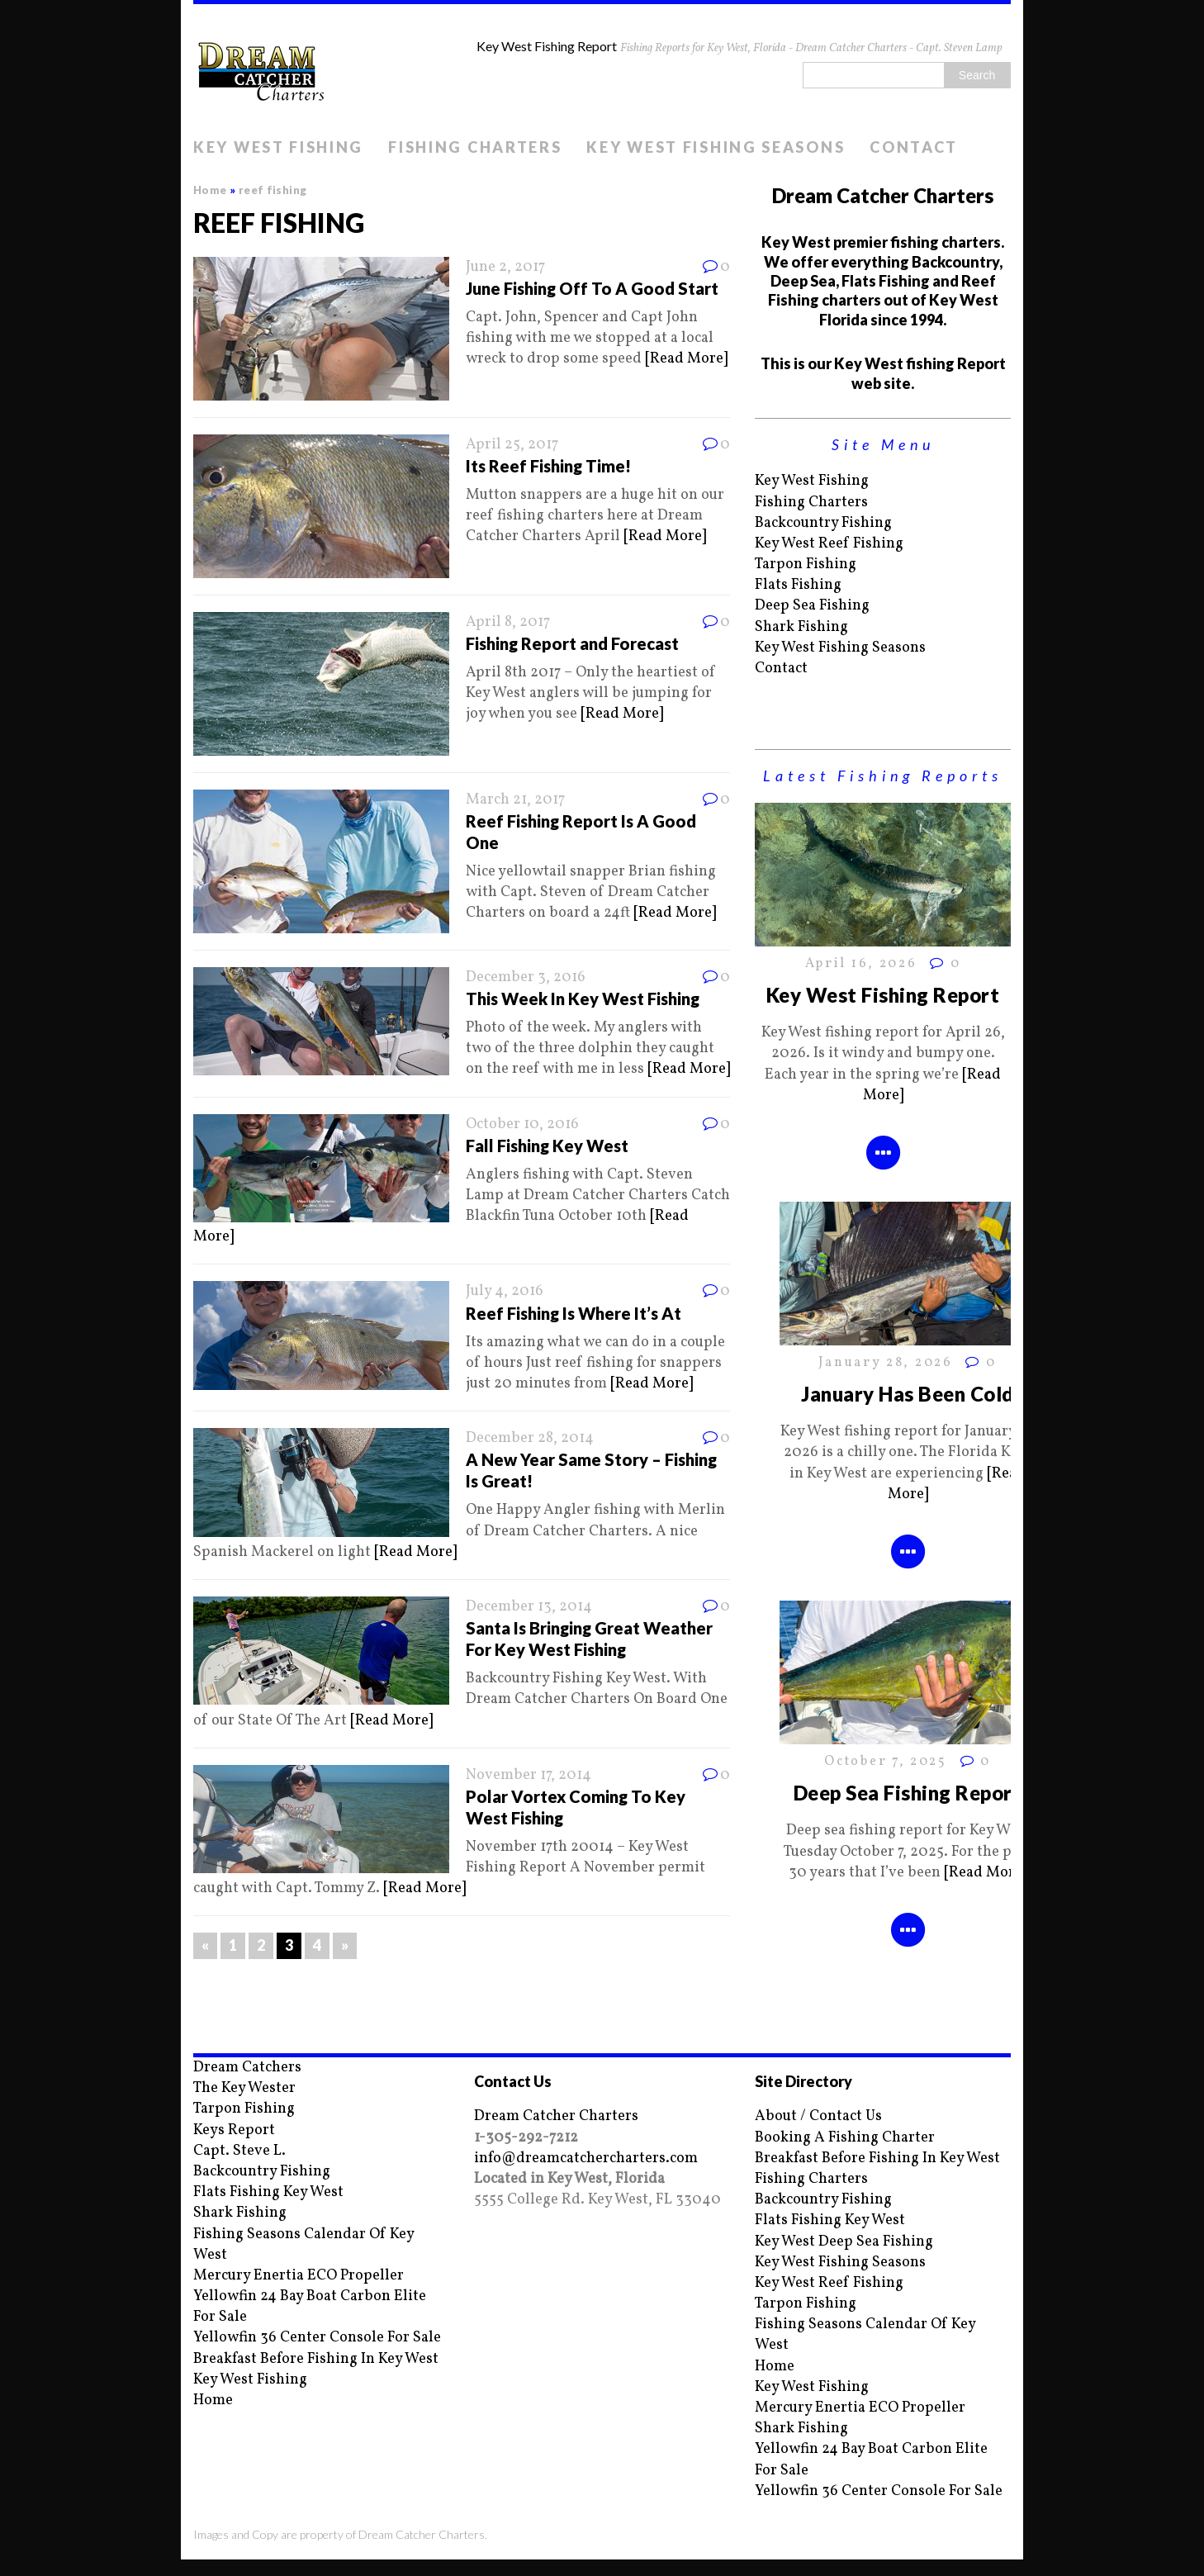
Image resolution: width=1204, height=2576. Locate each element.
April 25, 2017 (512, 444)
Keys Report (234, 2130)
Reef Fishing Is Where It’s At (573, 1313)
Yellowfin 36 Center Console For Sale (317, 2337)
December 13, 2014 (529, 1606)
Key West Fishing (278, 147)
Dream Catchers (247, 2067)
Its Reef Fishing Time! (548, 466)
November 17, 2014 (528, 1775)
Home (213, 2400)
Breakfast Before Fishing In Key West (315, 2359)
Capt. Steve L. (239, 2151)
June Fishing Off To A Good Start (592, 288)
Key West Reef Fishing (829, 544)
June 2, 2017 (505, 267)
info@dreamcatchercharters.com (586, 2158)
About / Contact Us (818, 2116)
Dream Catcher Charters (556, 2116)
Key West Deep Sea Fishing (844, 2242)
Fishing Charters (475, 147)
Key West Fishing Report (882, 995)
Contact (914, 147)
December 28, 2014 (530, 1438)
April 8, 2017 (508, 622)
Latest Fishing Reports (883, 775)
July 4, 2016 (504, 1291)
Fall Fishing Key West (547, 1145)
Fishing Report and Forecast (572, 643)
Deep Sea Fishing (812, 605)
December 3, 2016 (525, 977)
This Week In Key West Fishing (582, 998)
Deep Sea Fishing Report (908, 1793)
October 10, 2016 (522, 1124)
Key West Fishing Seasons (715, 147)
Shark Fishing (801, 627)
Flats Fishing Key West (268, 2192)
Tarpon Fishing (805, 564)
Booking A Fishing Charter (845, 2138)
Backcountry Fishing (823, 523)
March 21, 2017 (515, 800)
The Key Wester (244, 2088)
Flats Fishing (798, 585)
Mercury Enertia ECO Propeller (298, 2275)
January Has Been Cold (907, 1394)
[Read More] (686, 359)
